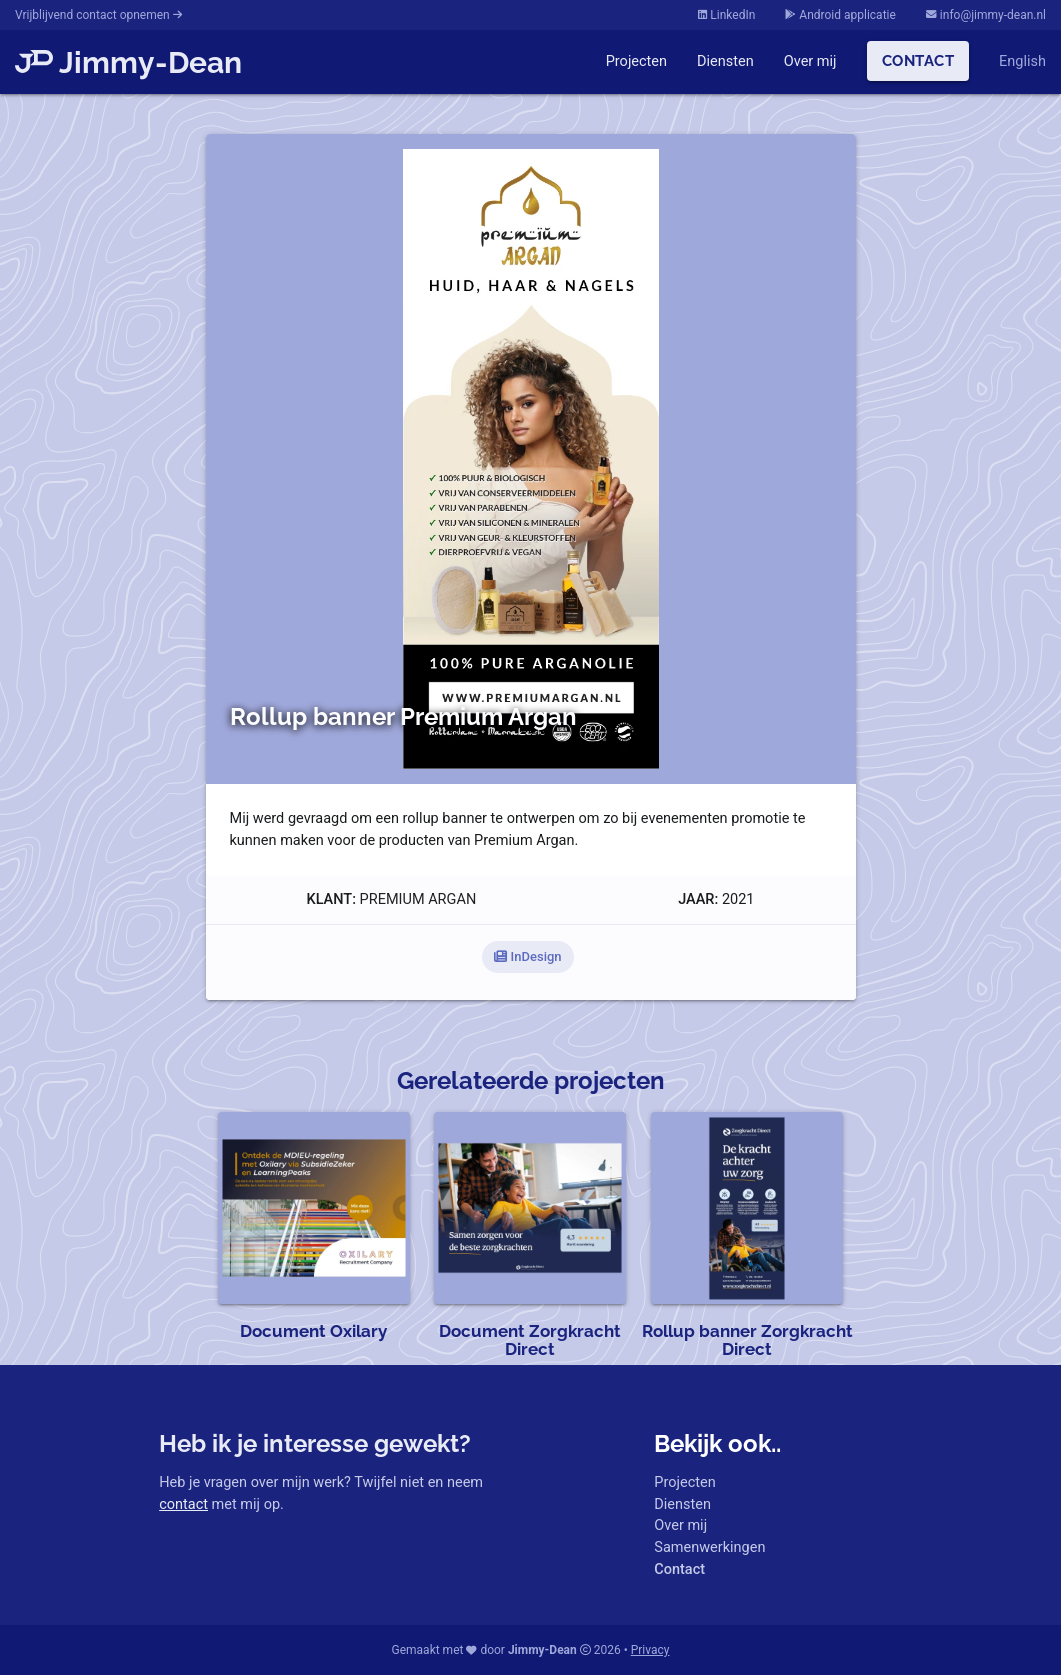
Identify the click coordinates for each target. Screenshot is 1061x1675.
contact (183, 1504)
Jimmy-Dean (128, 62)
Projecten (636, 61)
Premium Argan (418, 899)
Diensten (725, 61)
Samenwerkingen (709, 1547)
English (1022, 61)
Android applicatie (840, 15)
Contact (918, 60)
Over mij (810, 61)
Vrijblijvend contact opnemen (98, 15)
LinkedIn (726, 15)
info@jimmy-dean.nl (986, 15)
